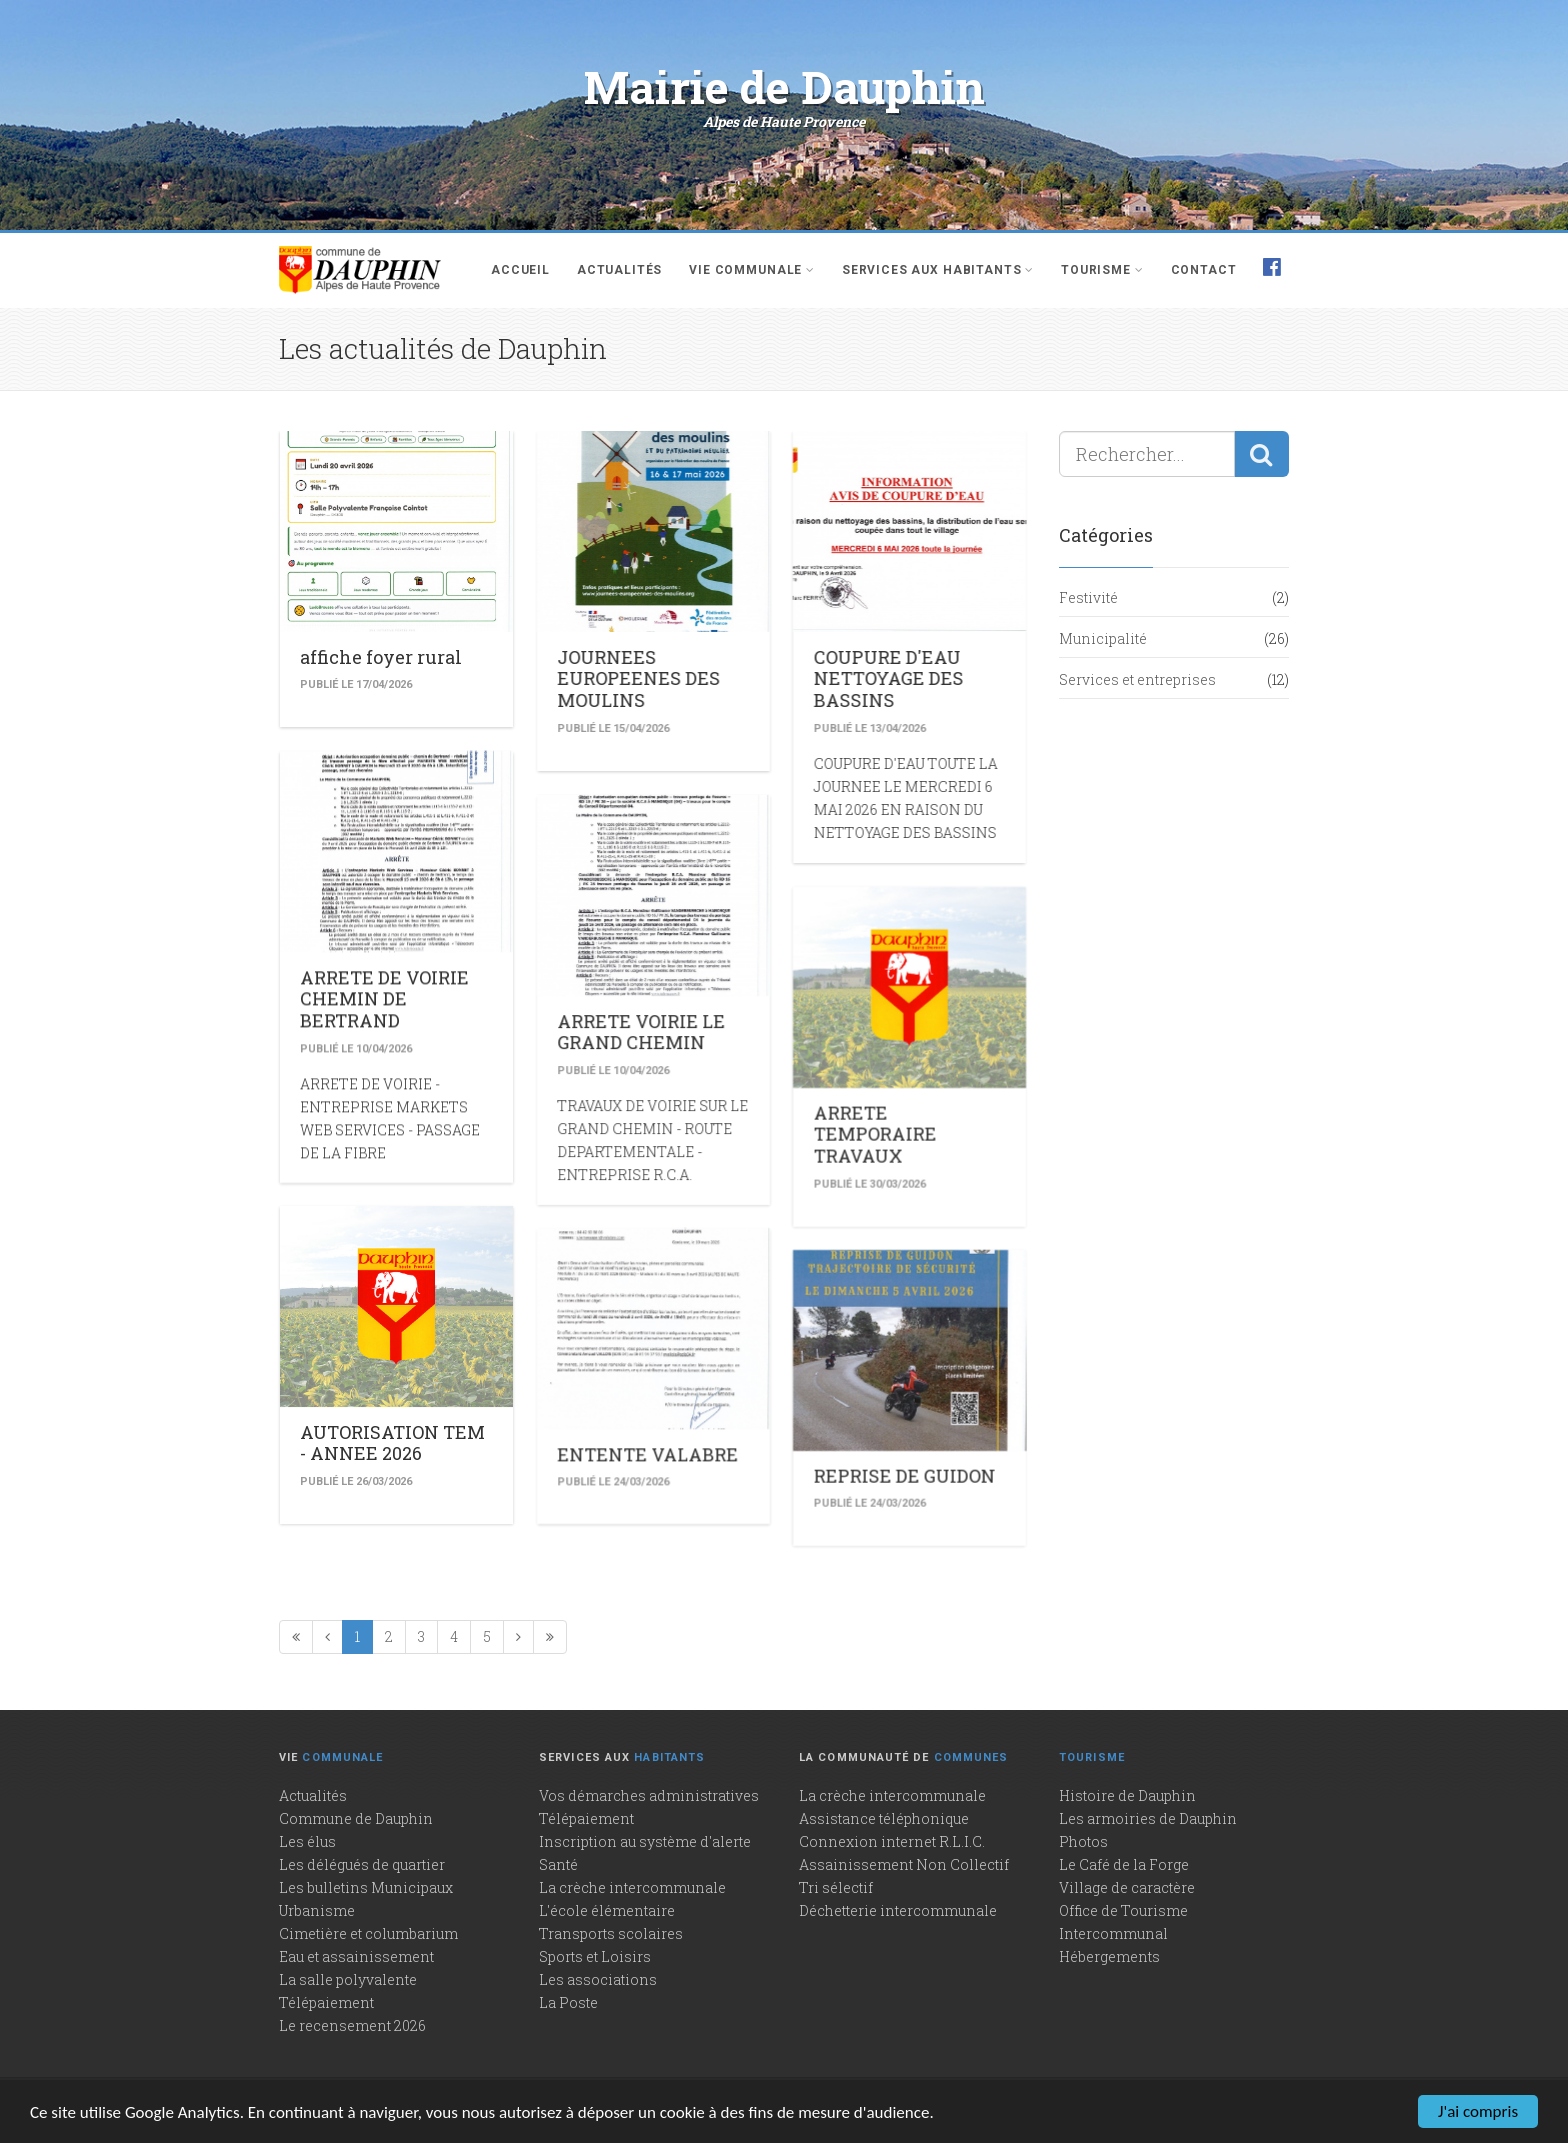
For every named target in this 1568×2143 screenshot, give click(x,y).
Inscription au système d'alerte (645, 1841)
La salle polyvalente (348, 1979)
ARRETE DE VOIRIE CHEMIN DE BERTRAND (384, 928)
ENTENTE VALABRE (591, 1279)
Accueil (520, 270)
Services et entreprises (1137, 679)
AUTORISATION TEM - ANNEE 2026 (392, 1273)
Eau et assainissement (356, 1956)
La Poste (568, 2002)
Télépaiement (326, 2002)
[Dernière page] (550, 1637)
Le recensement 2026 (352, 2025)
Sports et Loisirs (595, 1956)
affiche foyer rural (381, 657)
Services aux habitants (938, 270)
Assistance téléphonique (884, 1818)
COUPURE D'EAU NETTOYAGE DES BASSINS (776, 678)
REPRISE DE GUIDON (792, 1296)
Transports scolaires (611, 1933)
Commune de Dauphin (356, 1818)
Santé (558, 1864)
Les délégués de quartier (362, 1864)
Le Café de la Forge (1124, 1864)
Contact (1204, 270)
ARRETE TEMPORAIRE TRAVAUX (762, 1034)
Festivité (1088, 597)
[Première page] (296, 1637)
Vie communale (752, 270)
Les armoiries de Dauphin (1148, 1818)
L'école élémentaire (607, 1910)
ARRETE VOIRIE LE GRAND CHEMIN (585, 952)
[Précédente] (327, 1637)
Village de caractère (1127, 1887)
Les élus (307, 1841)
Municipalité (1103, 638)
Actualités (619, 270)
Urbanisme (317, 1910)
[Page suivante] (518, 1637)
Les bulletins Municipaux (366, 1887)
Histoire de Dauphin (1127, 1795)
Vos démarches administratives (649, 1795)
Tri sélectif (836, 1887)
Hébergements (1109, 1956)
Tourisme (1102, 270)
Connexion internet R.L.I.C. (892, 1841)
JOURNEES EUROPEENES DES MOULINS (582, 678)
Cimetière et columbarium (368, 1933)
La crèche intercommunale (632, 1887)
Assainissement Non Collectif (904, 1864)
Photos (1083, 1841)
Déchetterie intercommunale (898, 1910)
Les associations (598, 1979)
